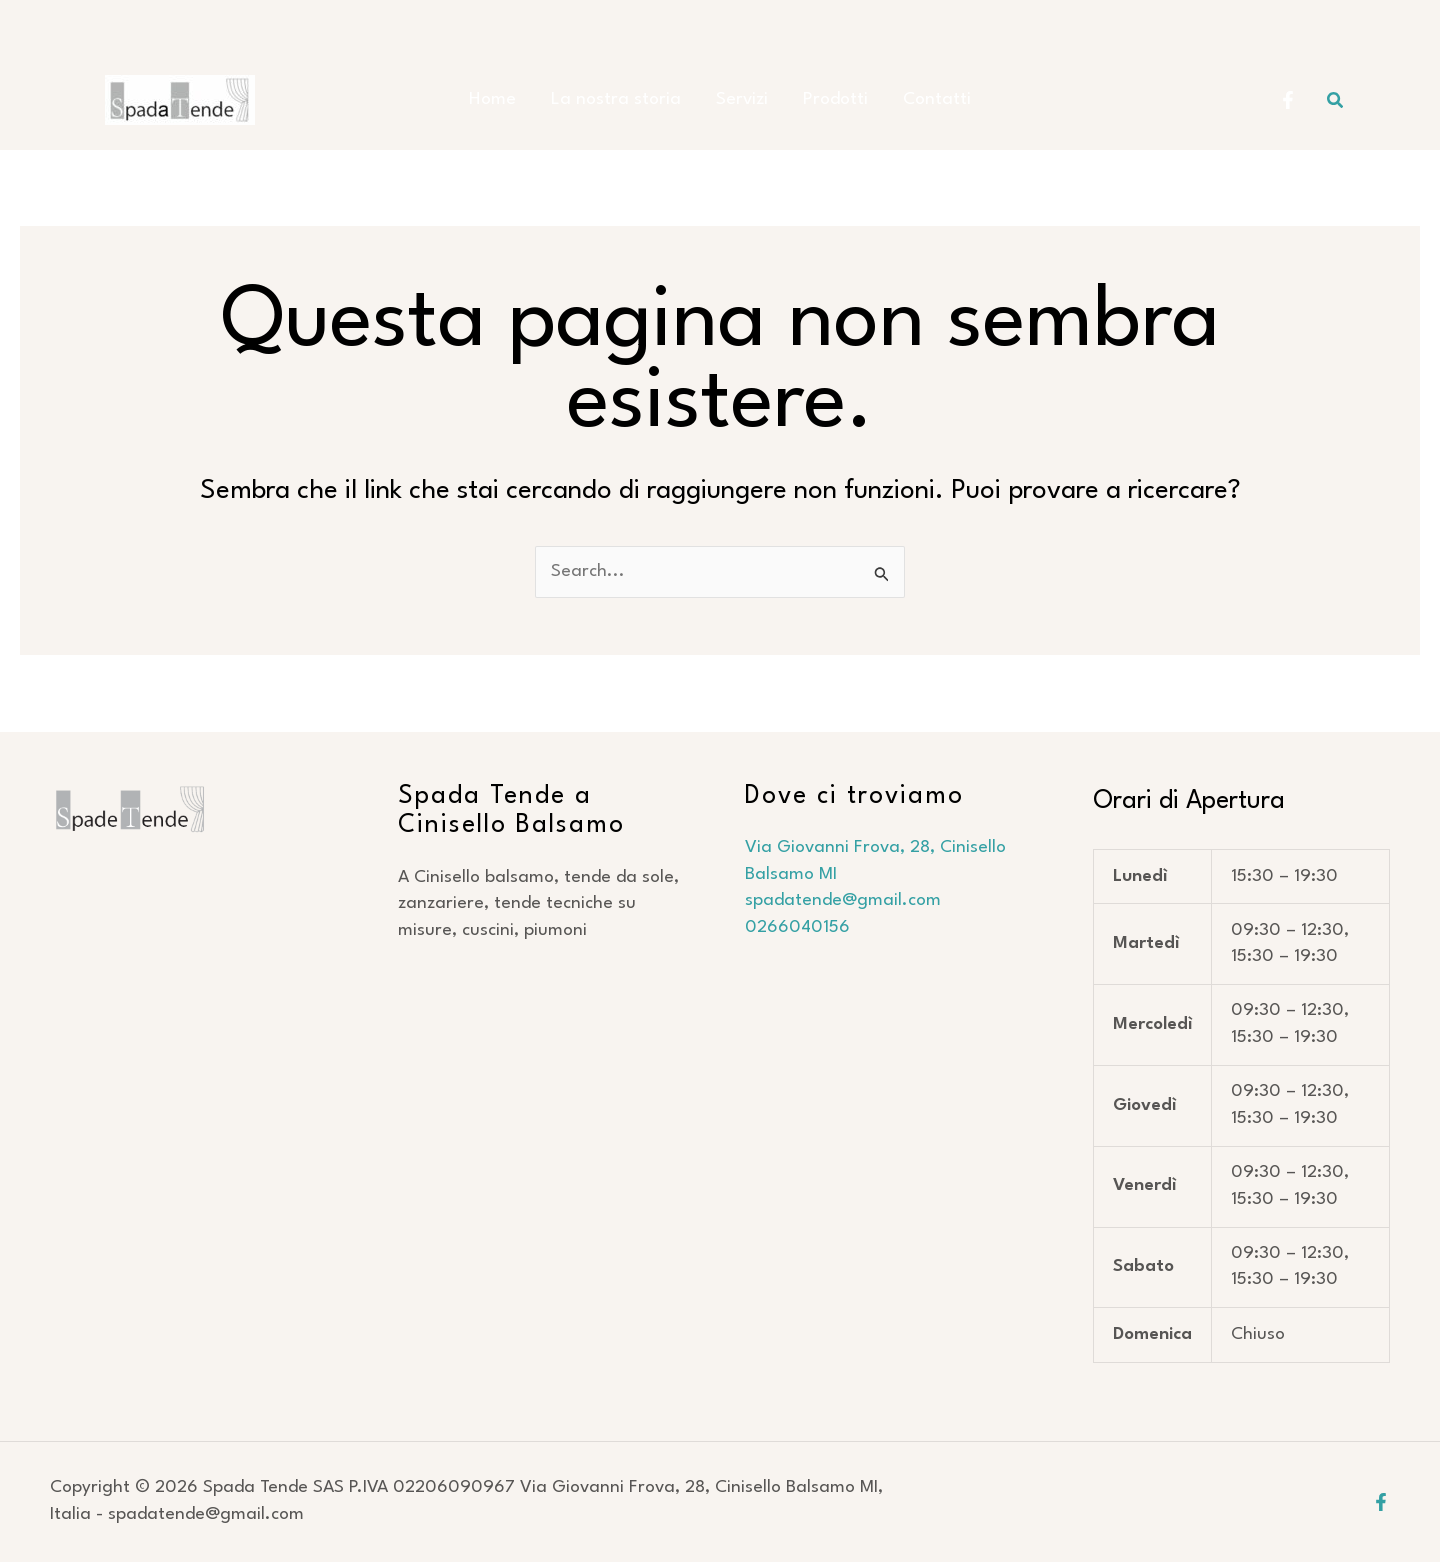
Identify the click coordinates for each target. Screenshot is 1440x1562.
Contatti (927, 99)
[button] (1336, 100)
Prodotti (830, 99)
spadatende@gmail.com (845, 900)
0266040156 (797, 927)
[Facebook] (1381, 1502)
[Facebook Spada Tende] (1288, 100)
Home (502, 99)
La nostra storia (621, 99)
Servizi (742, 99)
